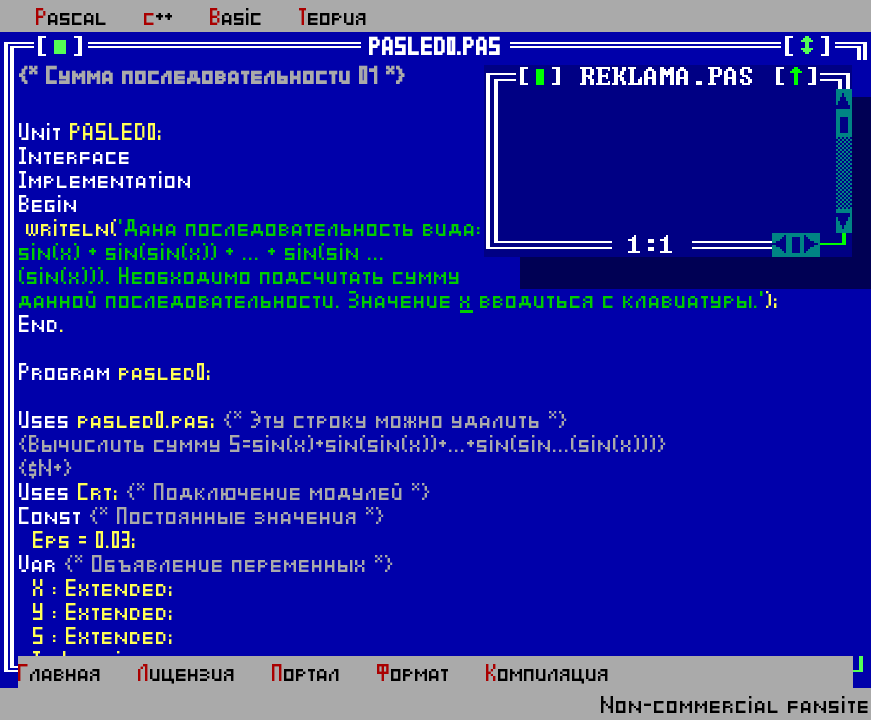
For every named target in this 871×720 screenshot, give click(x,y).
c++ (159, 18)
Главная (60, 674)
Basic (236, 18)
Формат (413, 674)
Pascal (72, 18)
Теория (333, 18)
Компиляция (548, 674)
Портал (306, 674)
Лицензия (187, 674)
